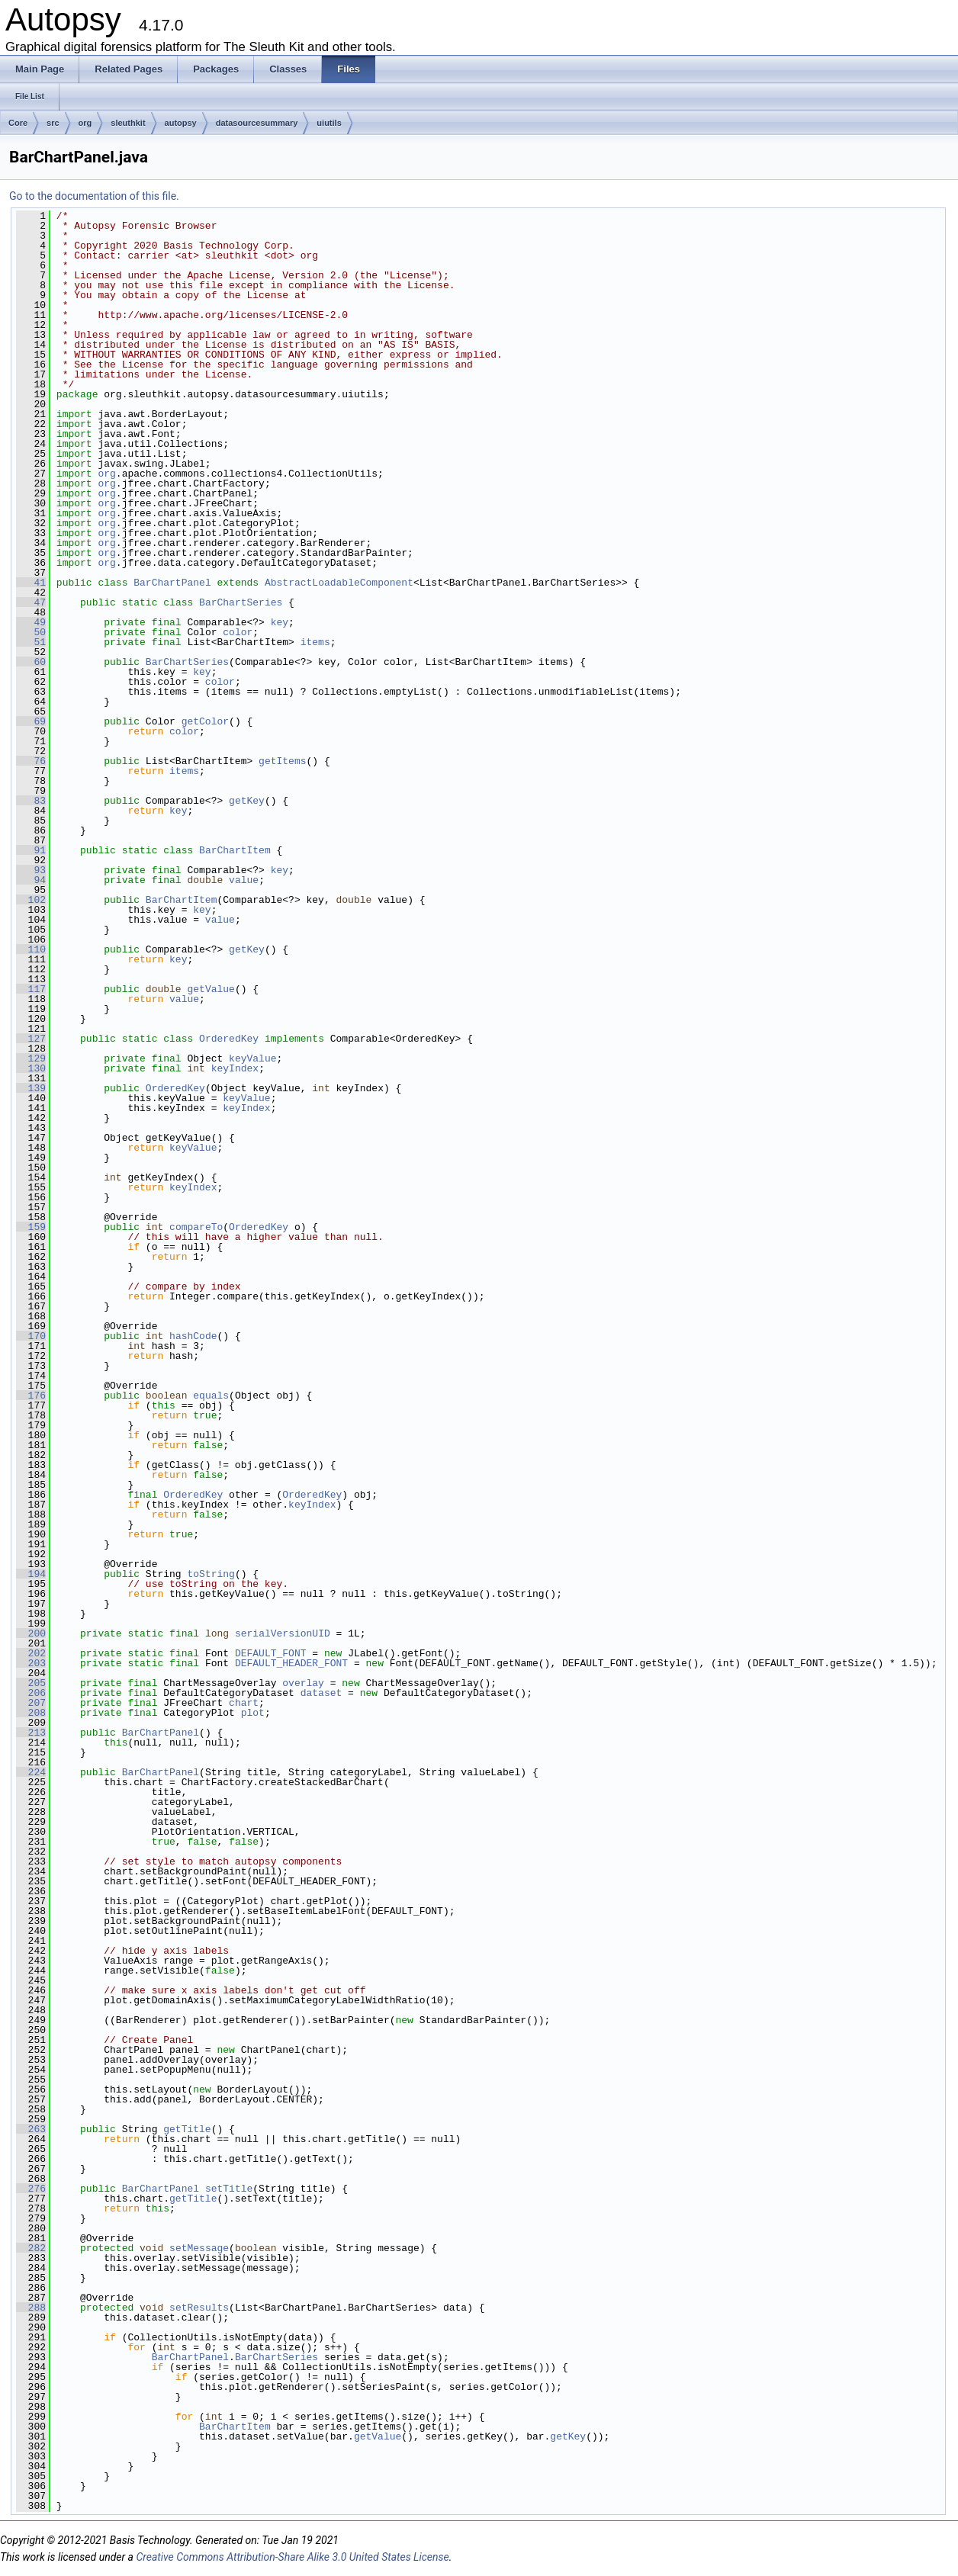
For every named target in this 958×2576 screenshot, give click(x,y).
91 (31, 850)
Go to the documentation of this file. (94, 196)
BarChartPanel (172, 582)
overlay (303, 1683)
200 (31, 1633)
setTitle (228, 2188)
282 (31, 2248)
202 (31, 1653)
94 (31, 880)
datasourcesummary (257, 122)
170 (31, 1336)
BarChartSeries (240, 602)
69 (31, 721)
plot (253, 1713)
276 (31, 2188)
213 (31, 1732)
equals (211, 1395)
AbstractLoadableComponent (339, 582)
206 (31, 1693)
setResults (199, 2307)
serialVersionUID (282, 1633)
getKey (247, 801)
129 (31, 1058)
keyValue (252, 1058)
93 (31, 870)
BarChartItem (235, 850)
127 (31, 1038)
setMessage (199, 2248)
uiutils (329, 122)
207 (31, 1703)
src (53, 122)
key (279, 622)
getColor (205, 721)
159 (31, 1227)
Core (17, 122)
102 (31, 900)
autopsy (181, 122)
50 (31, 632)
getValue (210, 989)
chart (244, 1703)
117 (31, 989)
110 (31, 949)
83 (31, 801)
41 (31, 582)
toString (210, 1574)
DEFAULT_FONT (271, 1653)
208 (31, 1713)
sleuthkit (128, 122)
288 (31, 2307)
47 (31, 602)
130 (31, 1068)
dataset (321, 1693)
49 (31, 622)
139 (31, 1088)
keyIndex (235, 1068)
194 (31, 1574)
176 (31, 1395)
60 (31, 662)
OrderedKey (229, 1038)
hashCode (193, 1336)
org (85, 122)
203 (31, 1663)
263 (31, 2129)
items (315, 642)
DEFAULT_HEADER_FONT (291, 1663)
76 (31, 761)
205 (31, 1683)
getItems (282, 761)
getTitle (187, 2129)
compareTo (196, 1227)
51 (31, 642)
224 (31, 1772)
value (244, 880)
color (237, 632)
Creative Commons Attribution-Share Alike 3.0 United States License (292, 2557)
